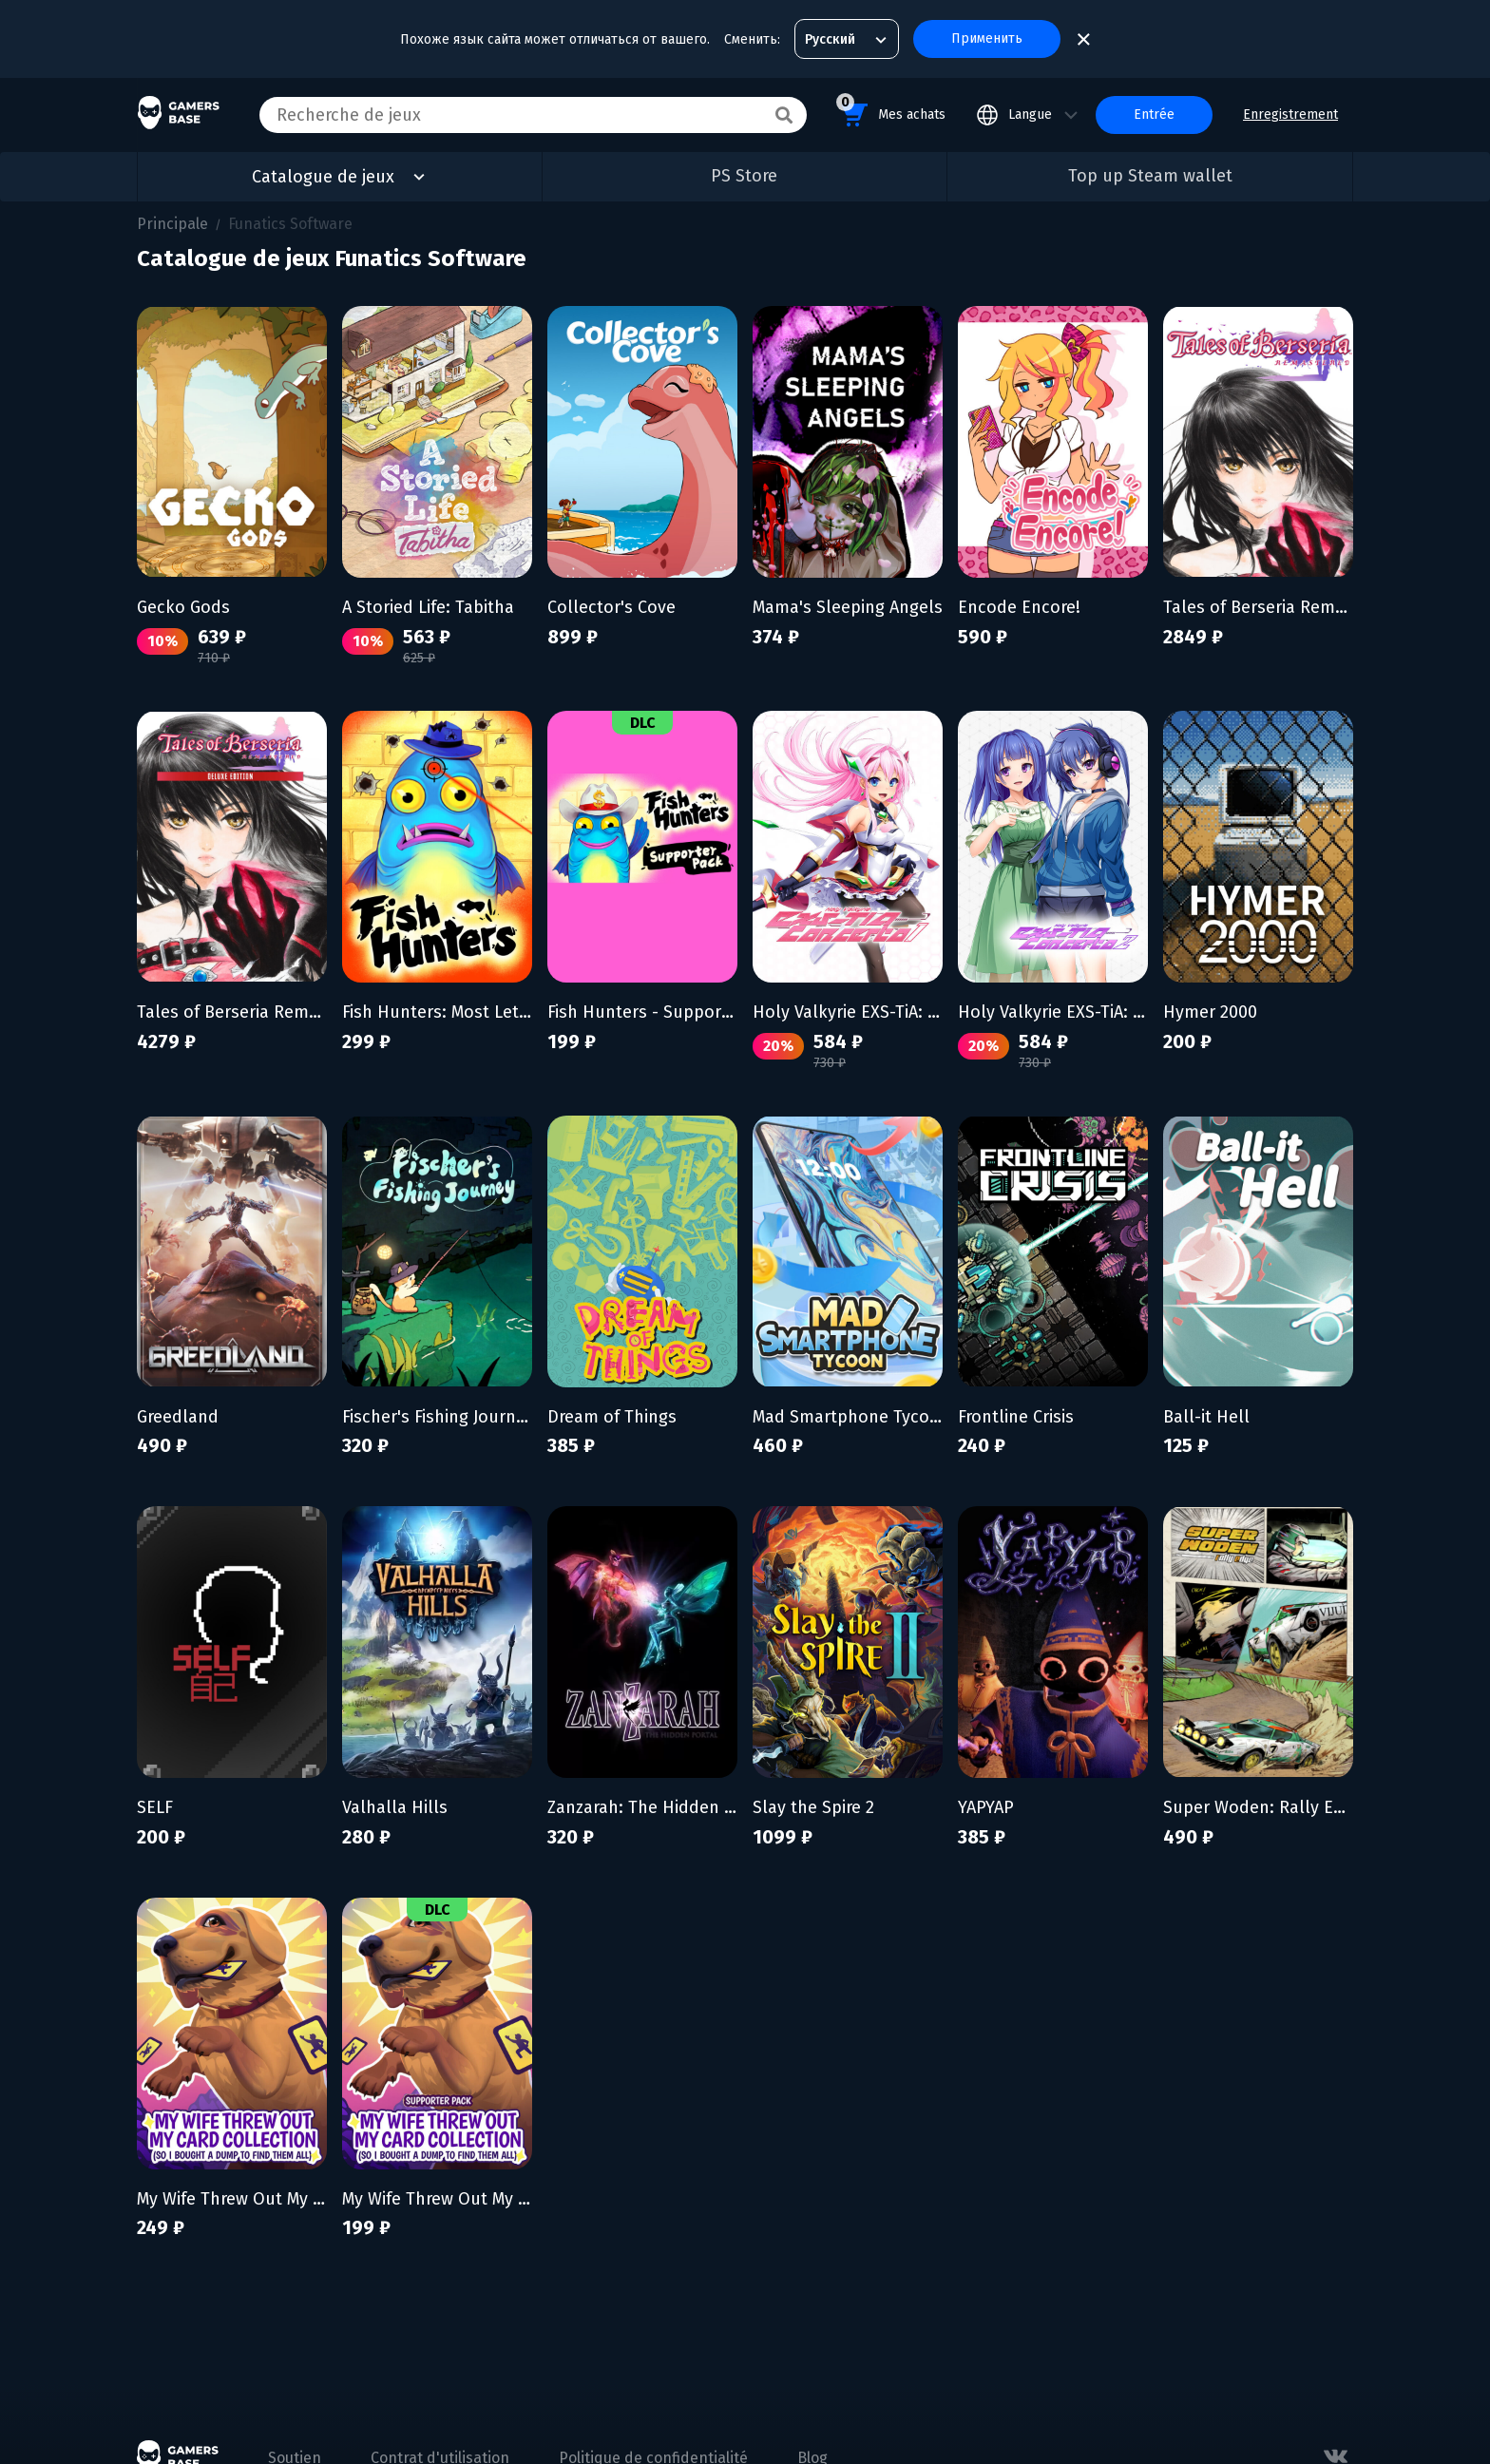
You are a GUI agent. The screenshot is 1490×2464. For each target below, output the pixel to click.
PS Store (744, 175)
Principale (172, 224)
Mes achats (891, 111)
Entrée (1154, 114)
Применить (986, 38)
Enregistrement (1290, 114)
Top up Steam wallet (1150, 175)
